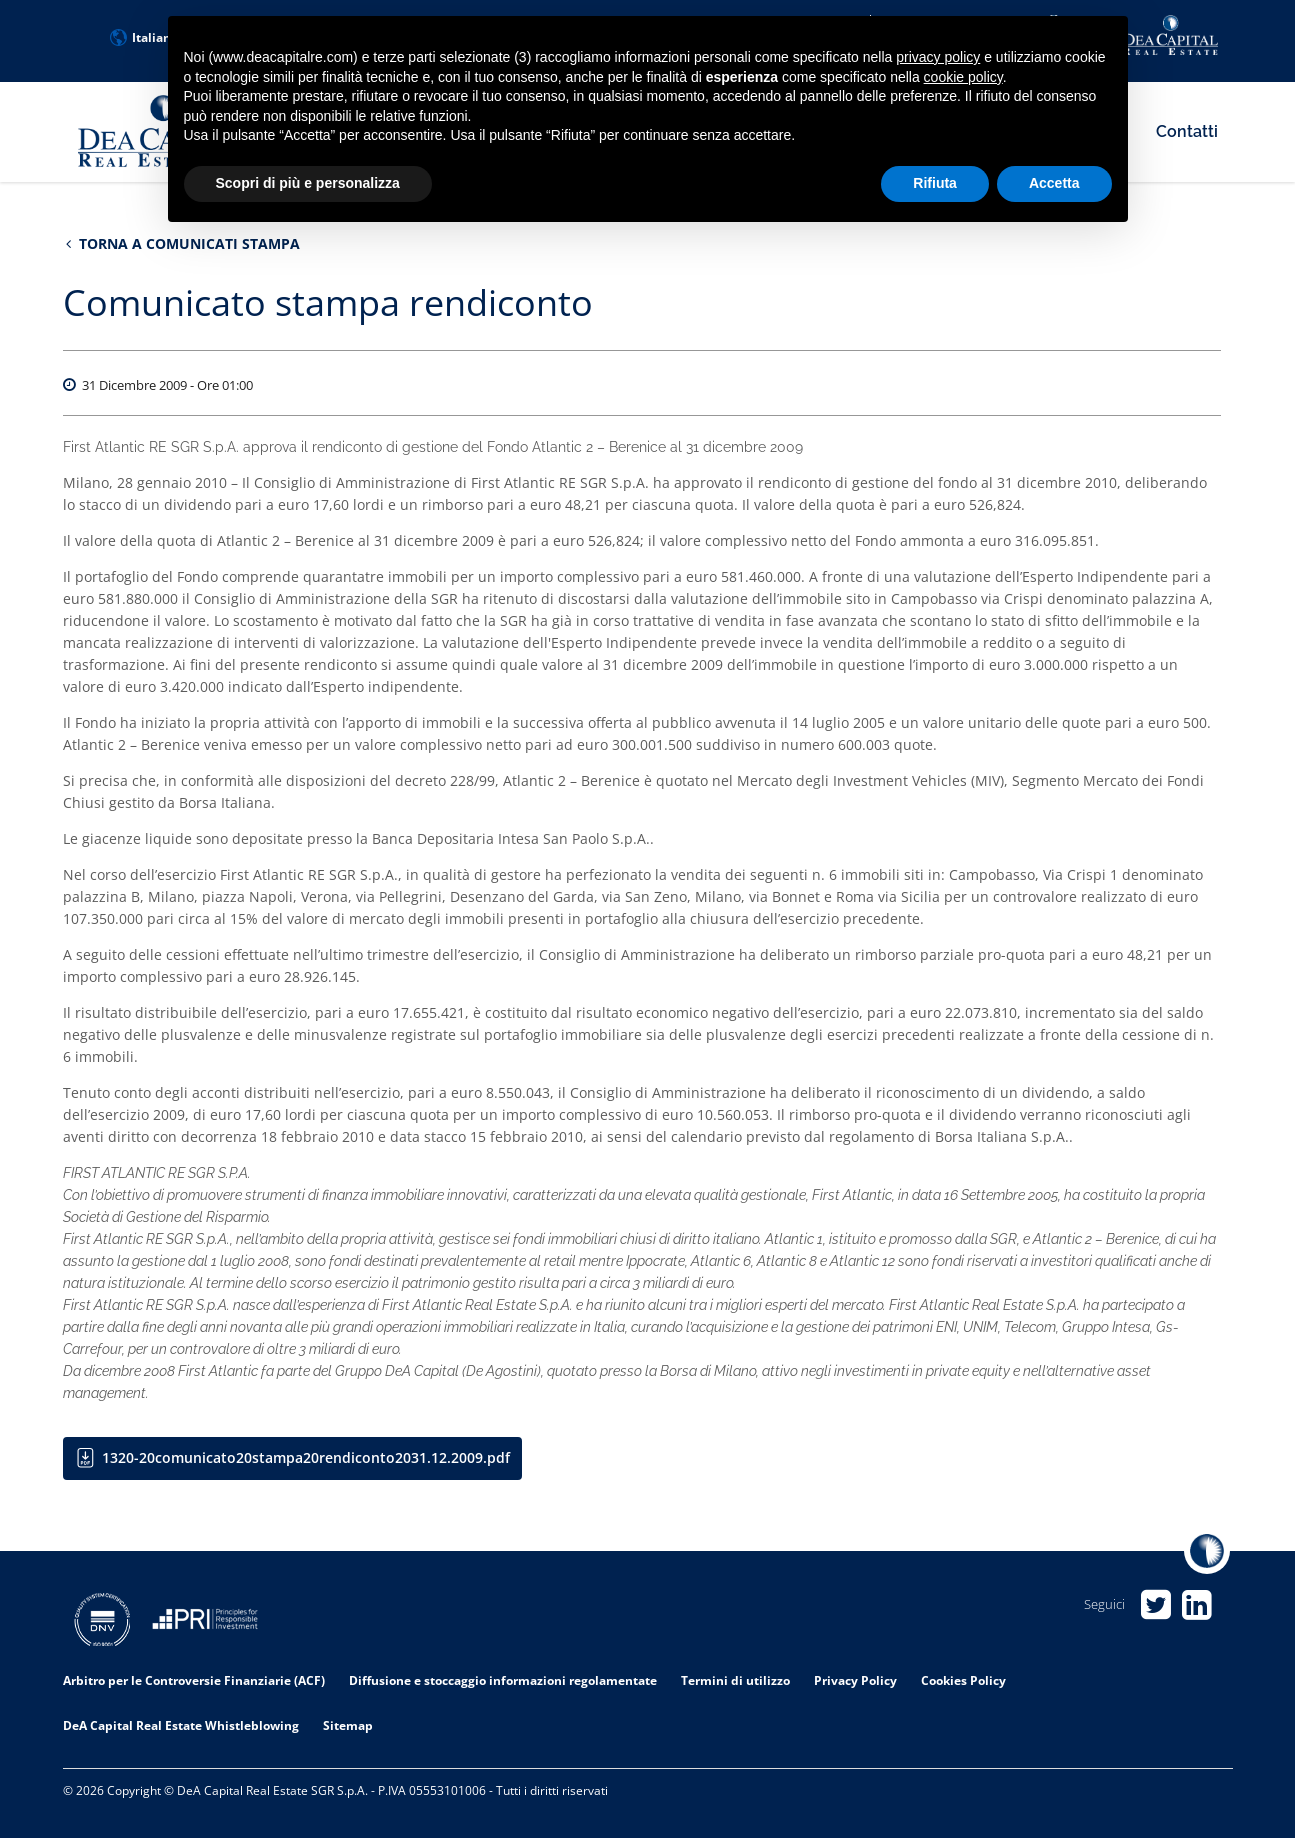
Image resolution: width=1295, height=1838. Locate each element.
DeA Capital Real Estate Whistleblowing (181, 1725)
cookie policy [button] (963, 77)
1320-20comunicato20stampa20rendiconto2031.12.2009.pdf (306, 1458)
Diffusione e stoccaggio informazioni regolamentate (503, 1680)
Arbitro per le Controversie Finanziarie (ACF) (194, 1680)
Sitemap (348, 1725)
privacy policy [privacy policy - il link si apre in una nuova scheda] (938, 57)
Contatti (1187, 131)
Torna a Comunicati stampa (183, 243)
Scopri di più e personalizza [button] (308, 183)
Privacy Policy (855, 1680)
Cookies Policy (963, 1680)
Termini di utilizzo (735, 1680)
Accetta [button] (1054, 183)
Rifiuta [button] (935, 183)
